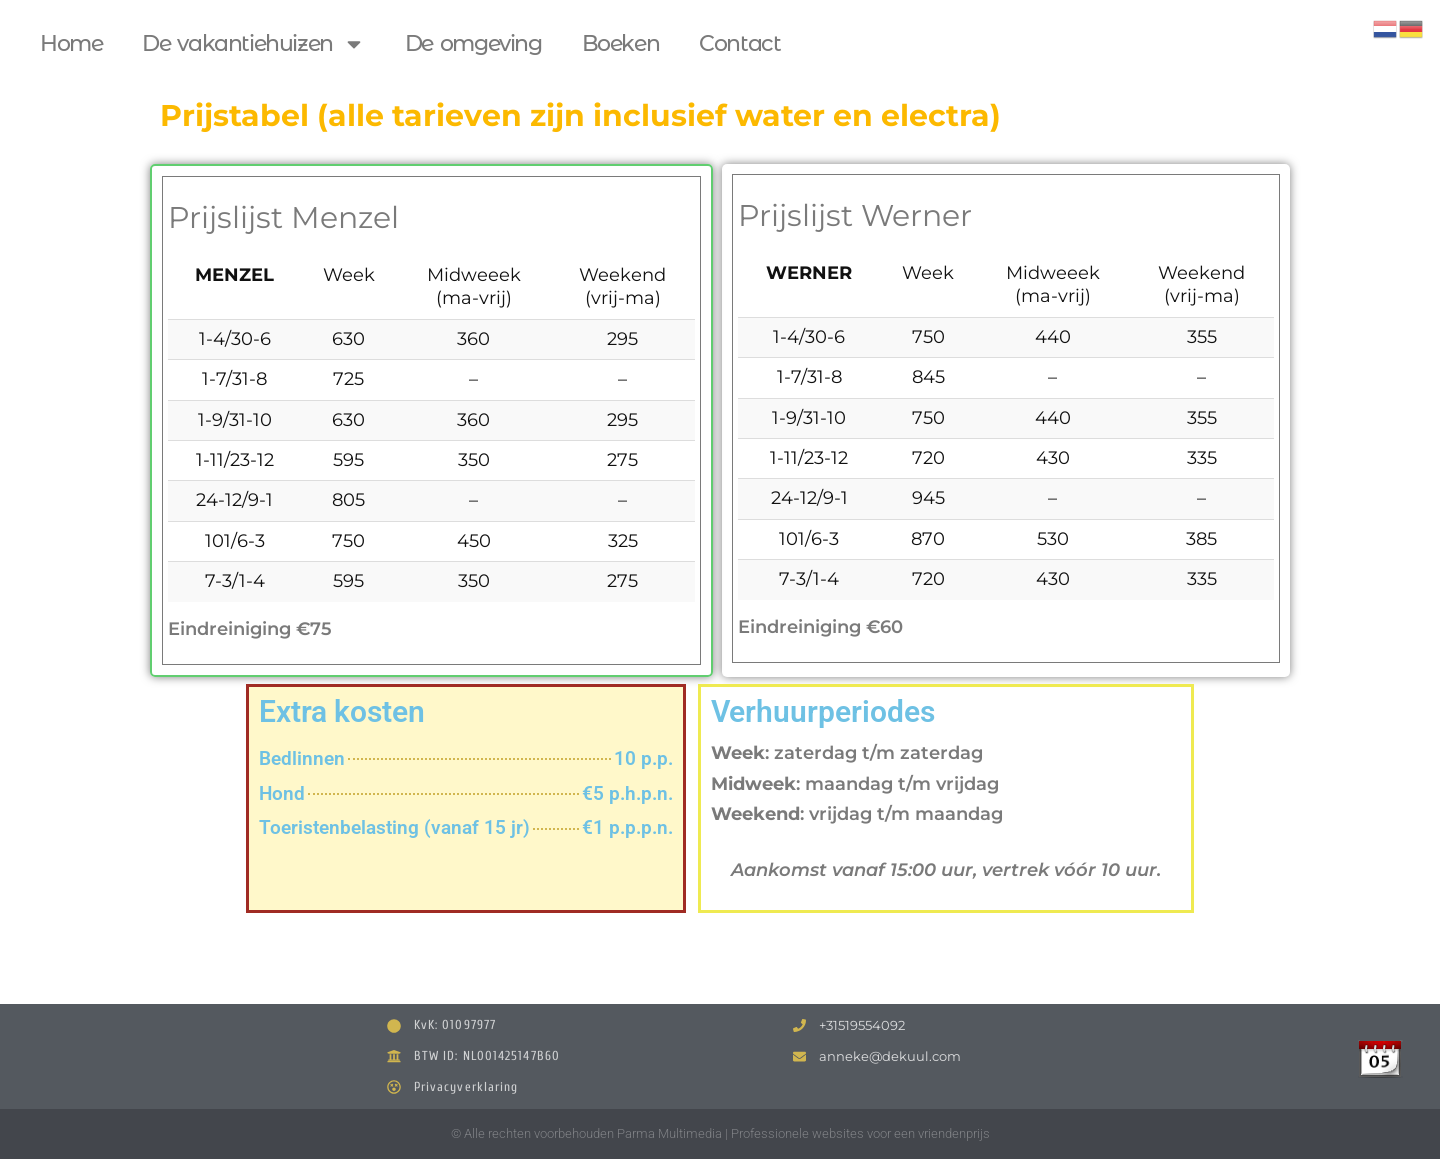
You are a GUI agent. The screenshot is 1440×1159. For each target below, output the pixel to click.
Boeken (621, 43)
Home (71, 43)
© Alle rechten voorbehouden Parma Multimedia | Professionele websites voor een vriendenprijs (720, 1133)
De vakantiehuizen (253, 44)
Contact (739, 43)
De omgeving (473, 43)
